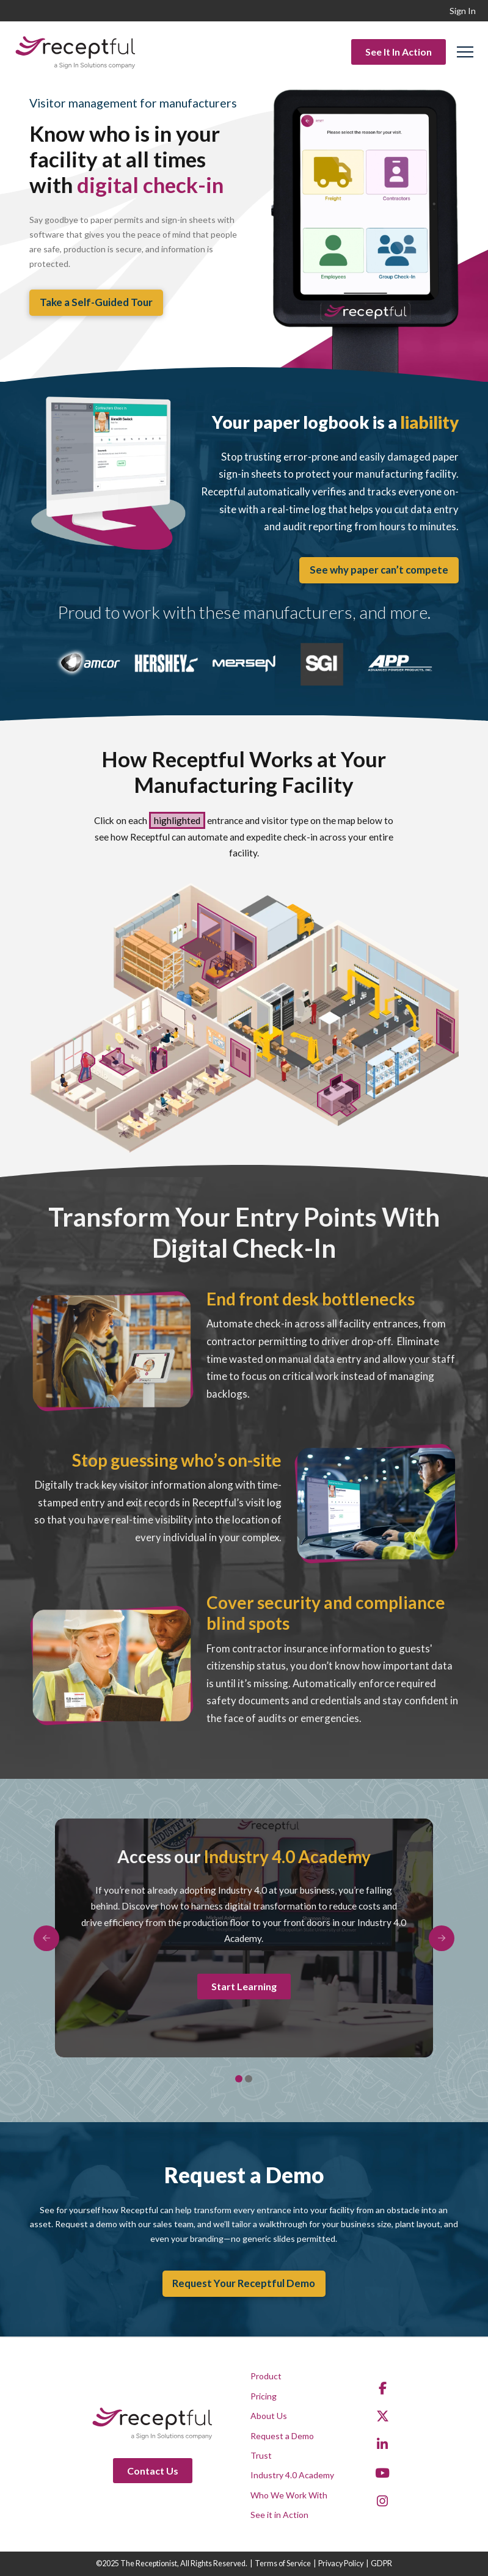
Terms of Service (283, 2563)
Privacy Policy (340, 2563)
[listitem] (445, 1031)
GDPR (381, 2563)
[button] (465, 52)
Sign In (463, 10)
